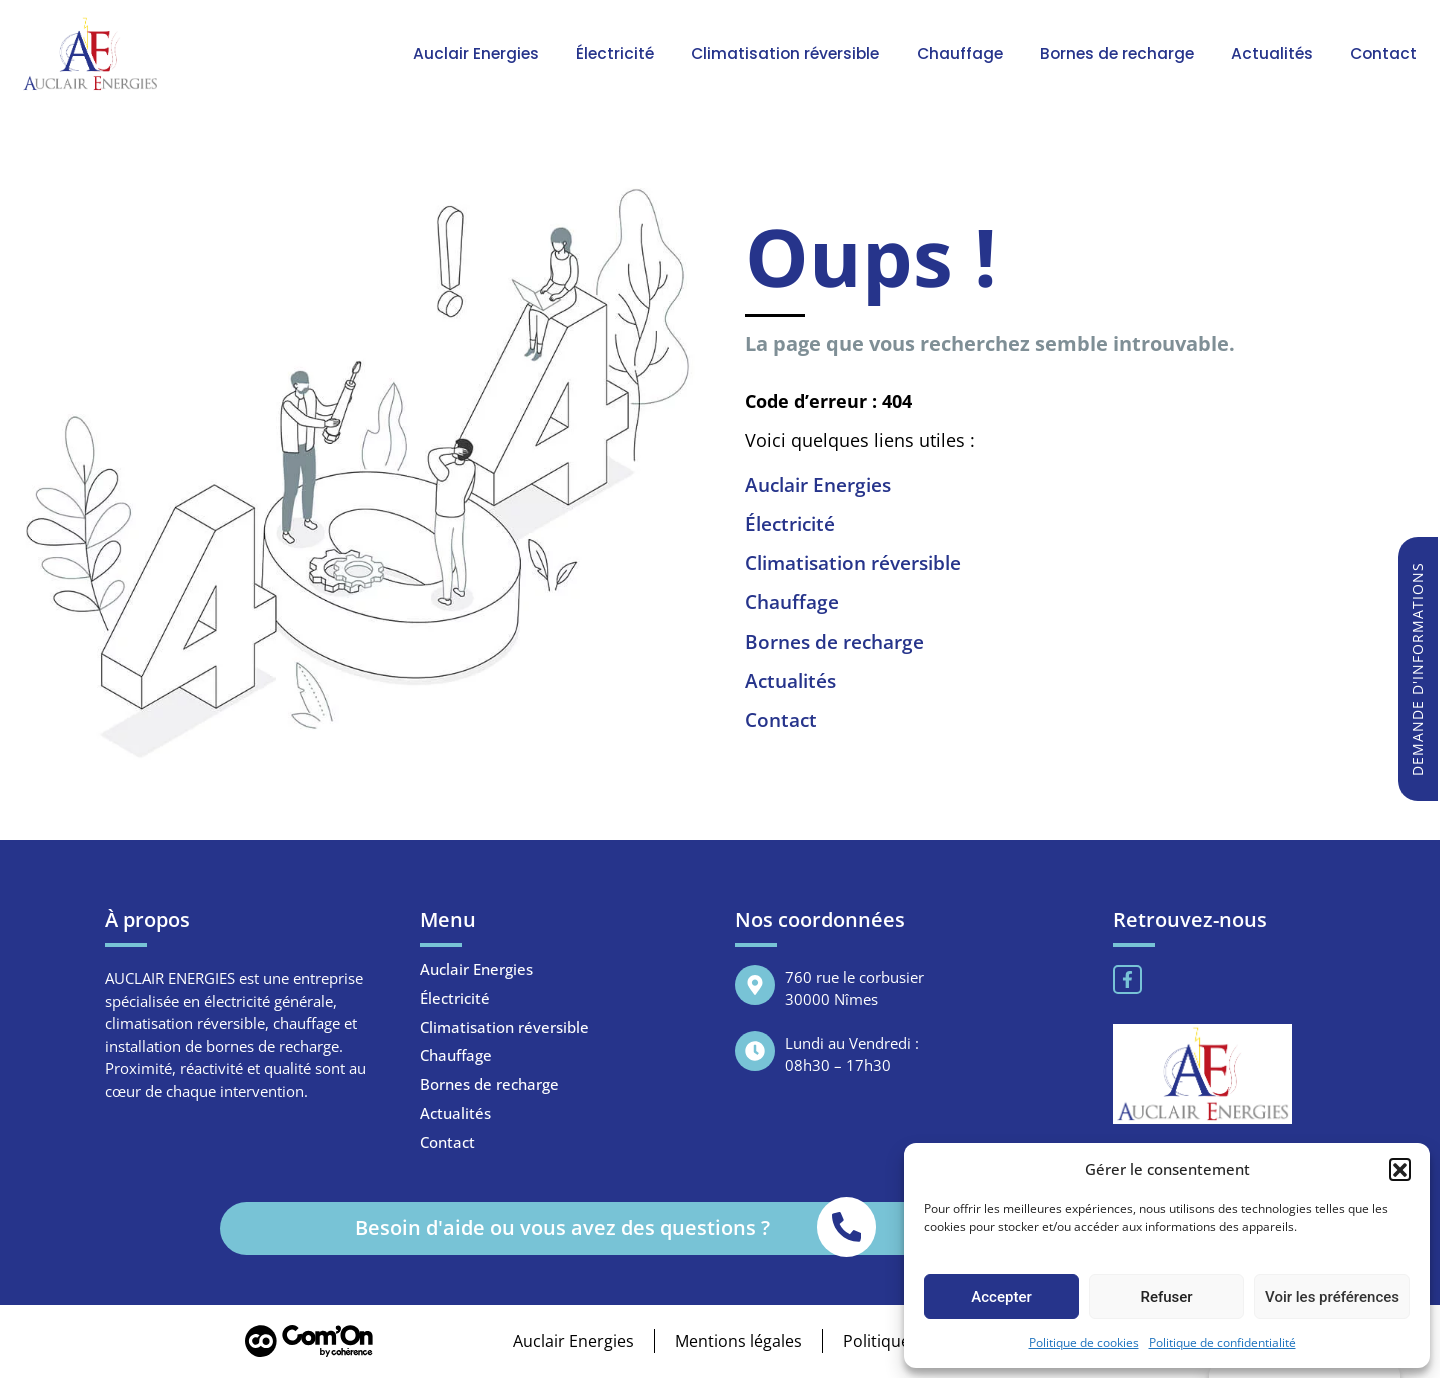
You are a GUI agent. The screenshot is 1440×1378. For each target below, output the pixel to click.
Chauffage (969, 53)
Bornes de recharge (1124, 53)
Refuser (1166, 1297)
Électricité (627, 53)
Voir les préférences (1332, 1297)
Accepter (1001, 1297)
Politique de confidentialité (1222, 1342)
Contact (1385, 53)
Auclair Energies (491, 53)
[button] (1400, 1169)
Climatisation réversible (796, 53)
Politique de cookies (1084, 1342)
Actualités (1277, 53)
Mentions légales (737, 1342)
